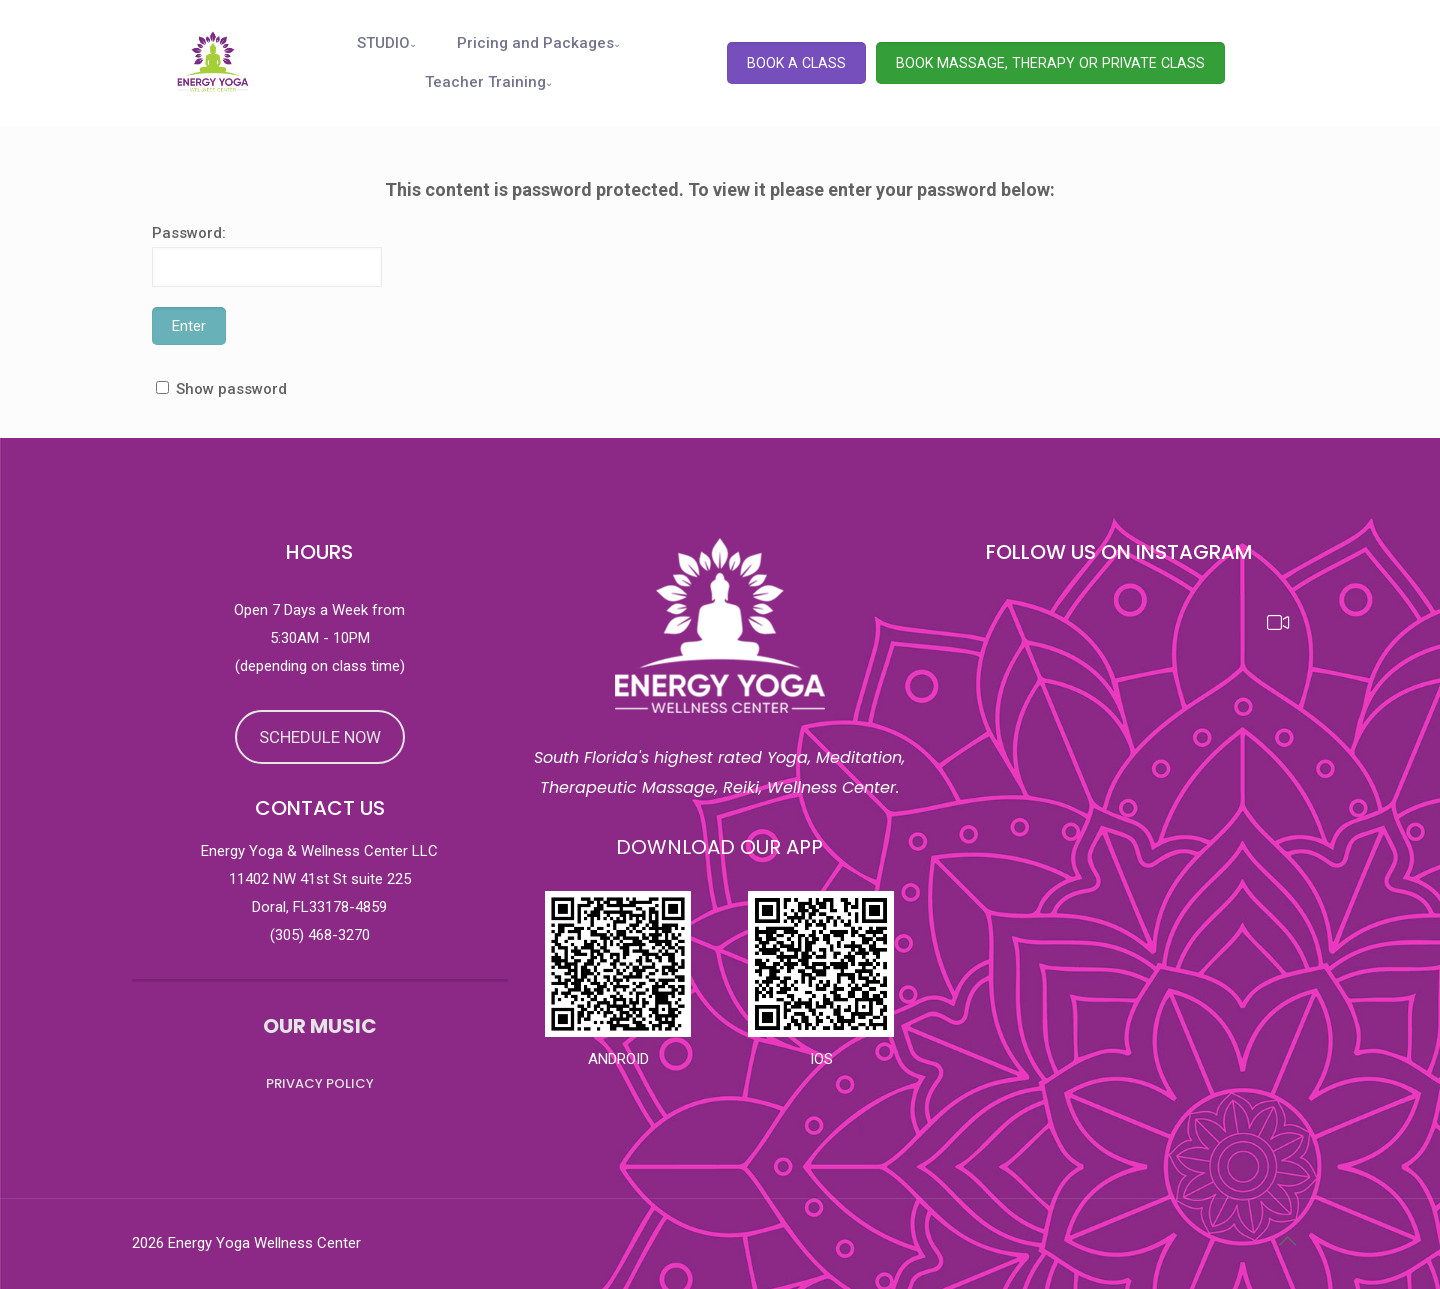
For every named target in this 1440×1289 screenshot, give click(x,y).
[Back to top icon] (1287, 1241)
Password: (267, 255)
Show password (231, 389)
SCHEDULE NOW (320, 737)
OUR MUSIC (320, 1026)
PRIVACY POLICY (320, 1083)
